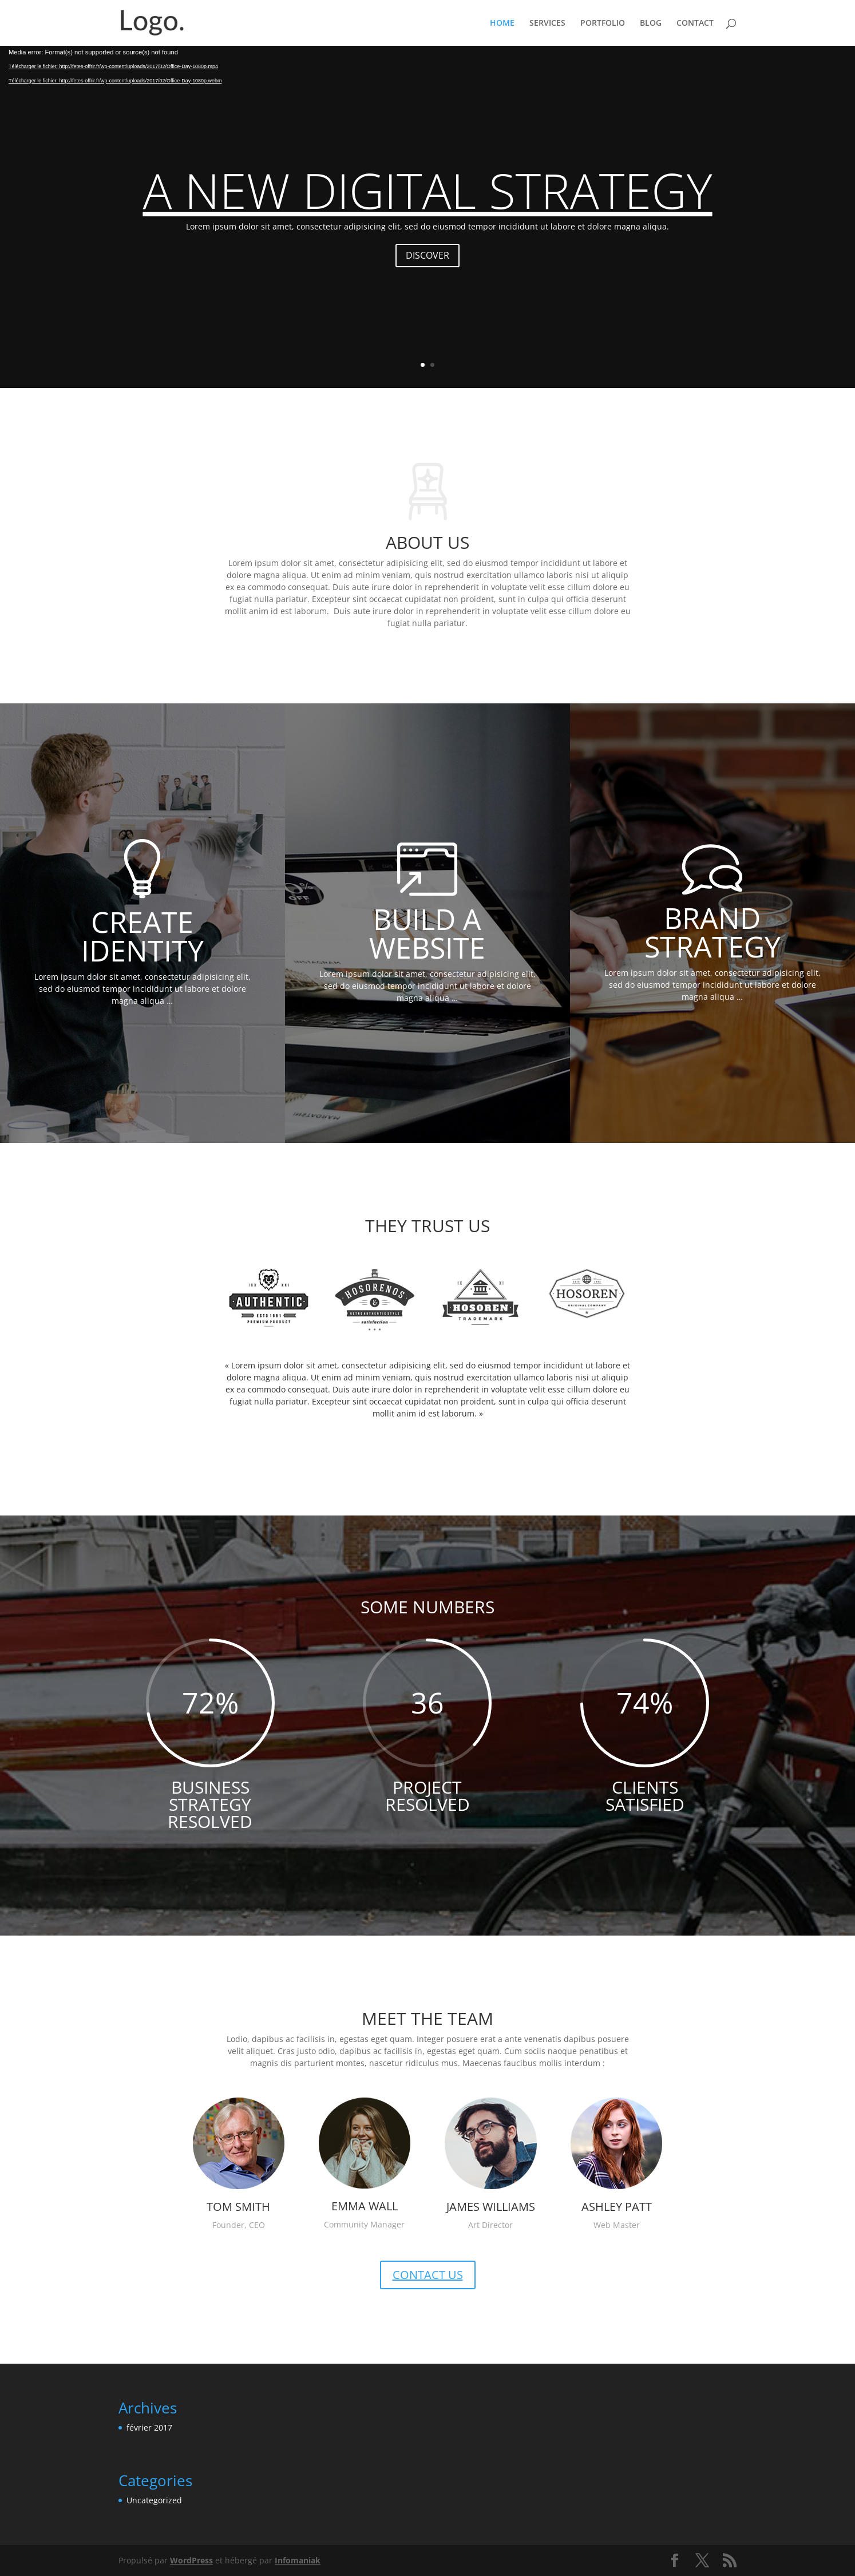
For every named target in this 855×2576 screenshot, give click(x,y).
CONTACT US (428, 2274)
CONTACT (695, 23)
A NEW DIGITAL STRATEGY (427, 190)
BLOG (651, 23)
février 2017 (149, 2427)
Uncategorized (154, 2500)
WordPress (191, 2560)
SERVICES (547, 23)
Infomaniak (297, 2560)
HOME (502, 23)
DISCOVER (427, 255)
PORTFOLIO (602, 23)
